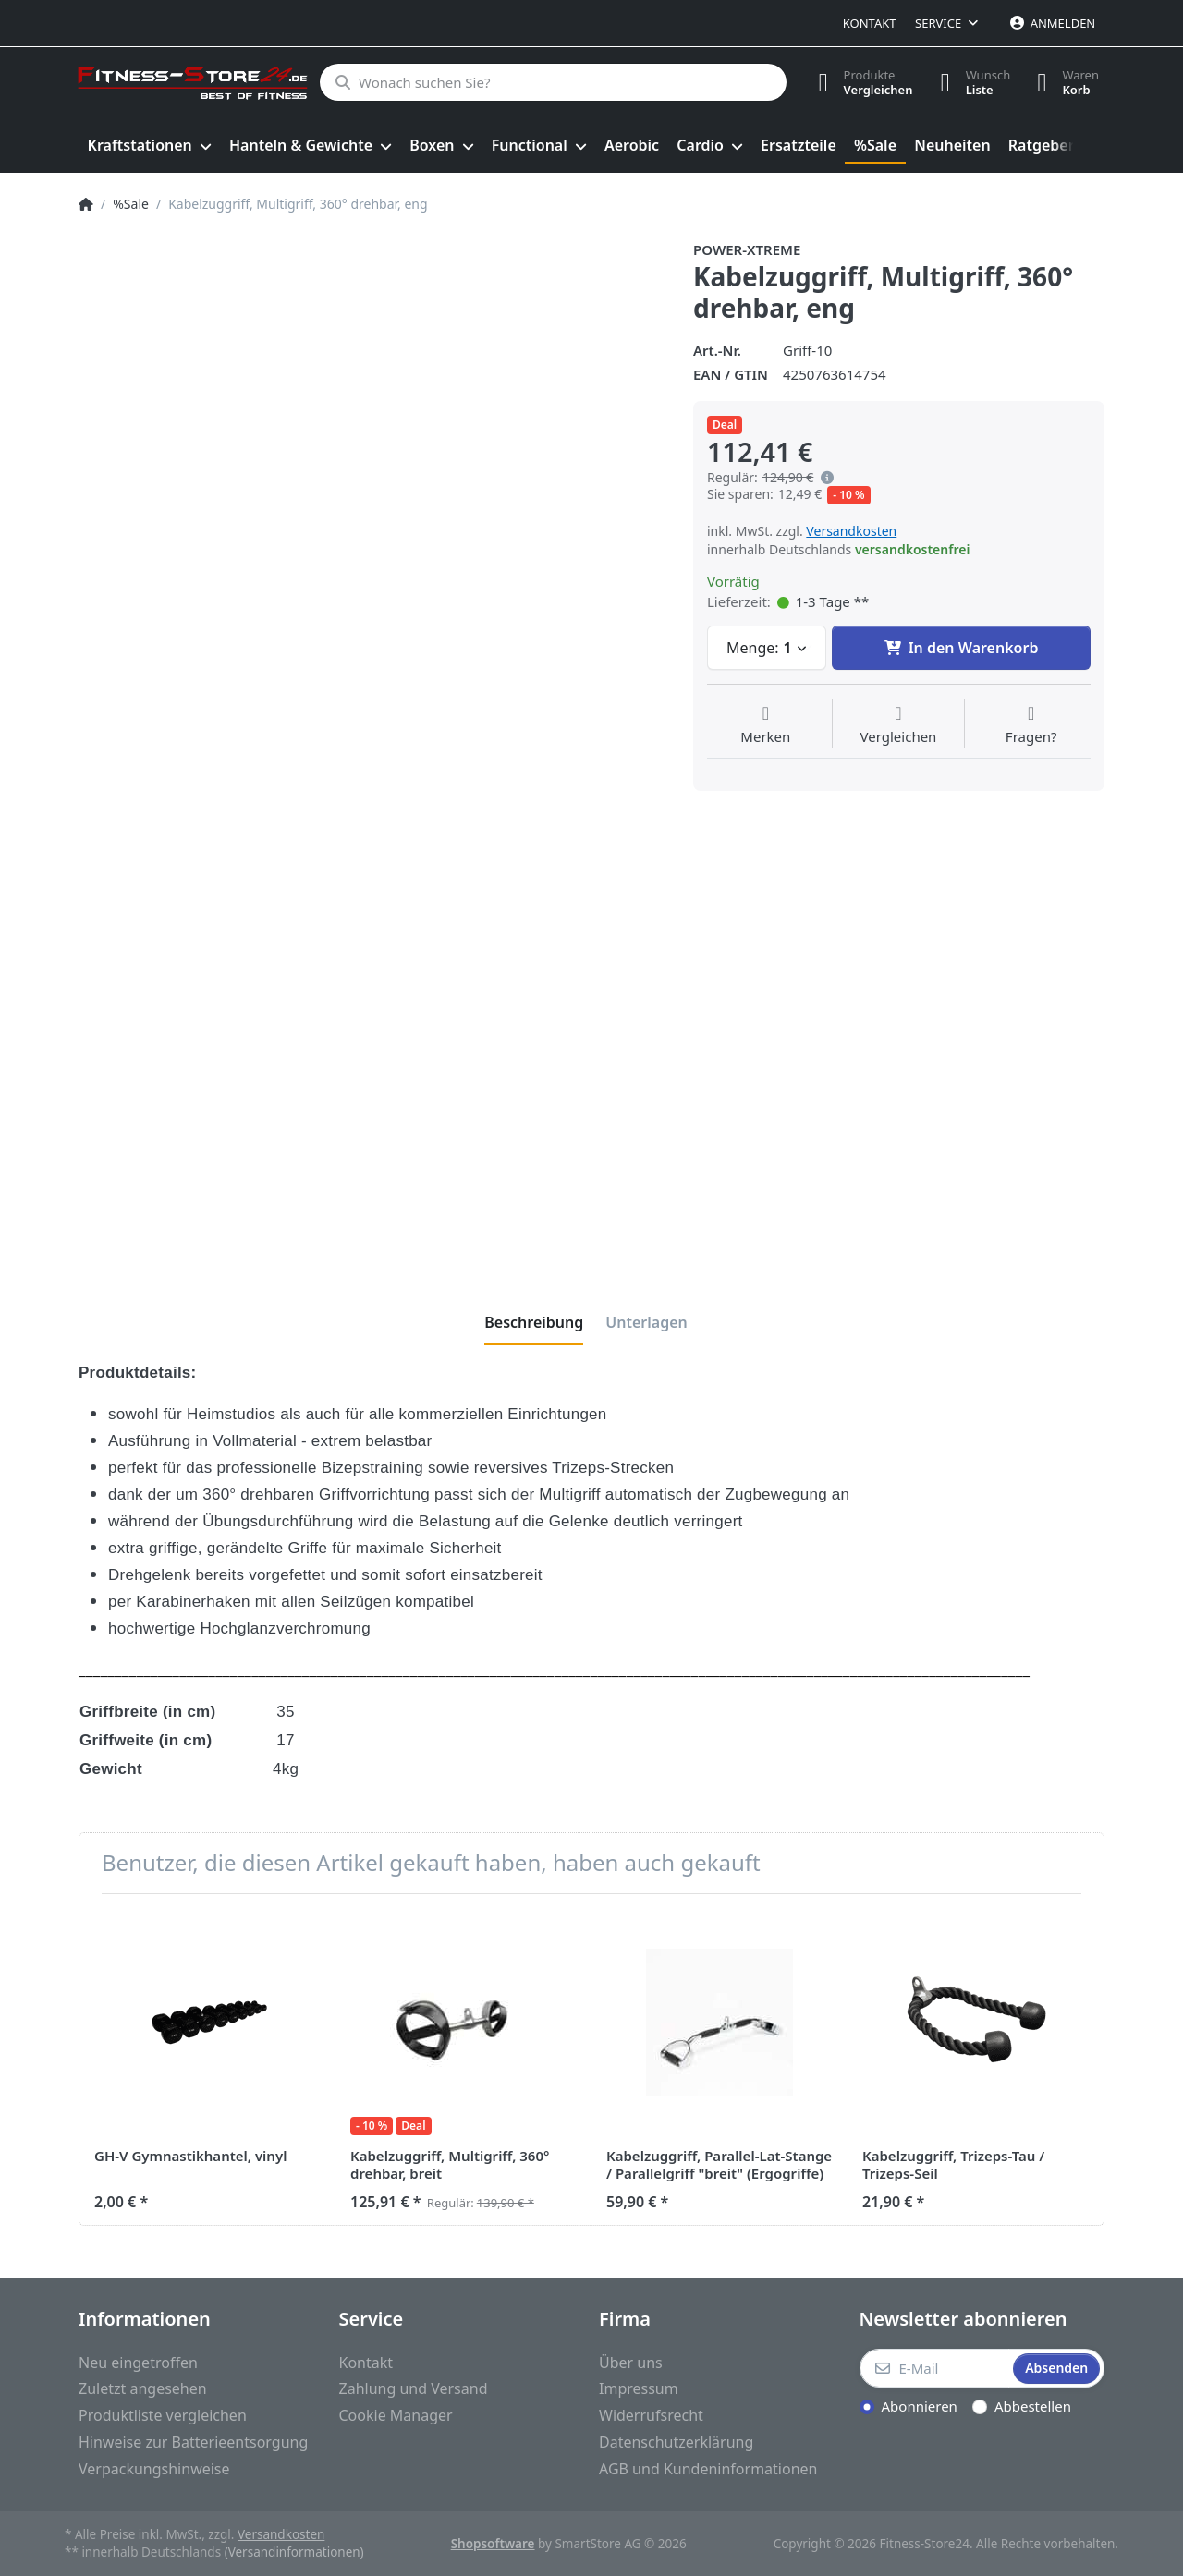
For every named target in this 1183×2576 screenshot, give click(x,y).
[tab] (533, 1322)
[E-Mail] (935, 2368)
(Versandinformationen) (294, 2552)
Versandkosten (851, 531)
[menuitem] (149, 146)
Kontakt (869, 23)
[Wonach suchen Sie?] (552, 82)
